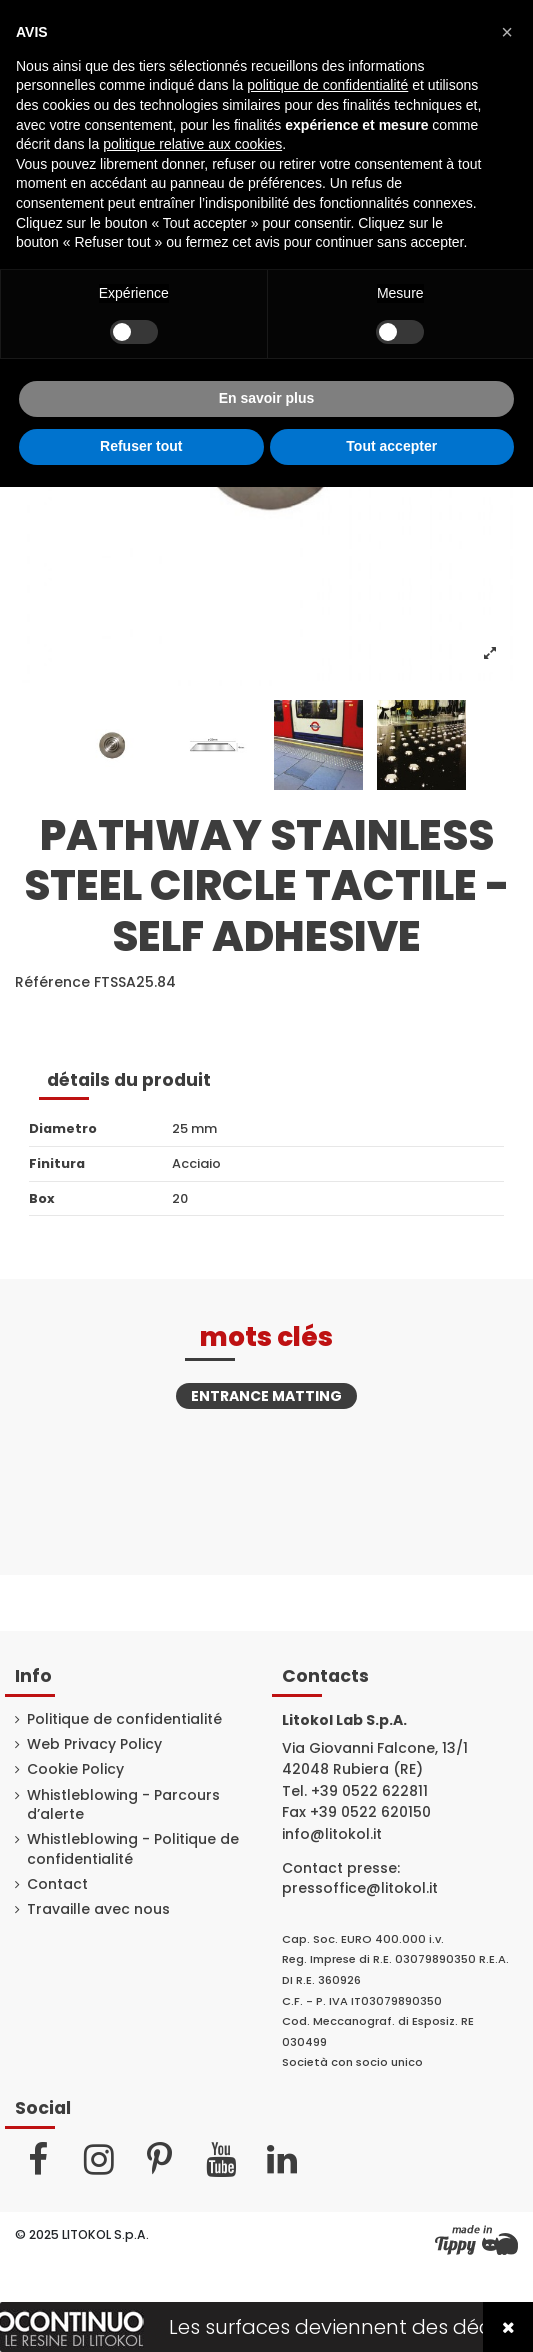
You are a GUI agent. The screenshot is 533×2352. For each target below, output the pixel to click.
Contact (57, 1884)
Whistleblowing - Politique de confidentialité (133, 1849)
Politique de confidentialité (124, 1719)
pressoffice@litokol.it (360, 1888)
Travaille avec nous (98, 1909)
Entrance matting (266, 1396)
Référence (52, 982)
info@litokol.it (332, 1834)
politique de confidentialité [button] (327, 85)
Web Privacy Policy (94, 1744)
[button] (507, 32)
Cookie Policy (75, 1769)
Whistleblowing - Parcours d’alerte (123, 1805)
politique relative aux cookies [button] (192, 144)
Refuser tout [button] (141, 446)
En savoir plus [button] (267, 398)
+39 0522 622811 (369, 1791)
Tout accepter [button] (391, 446)
